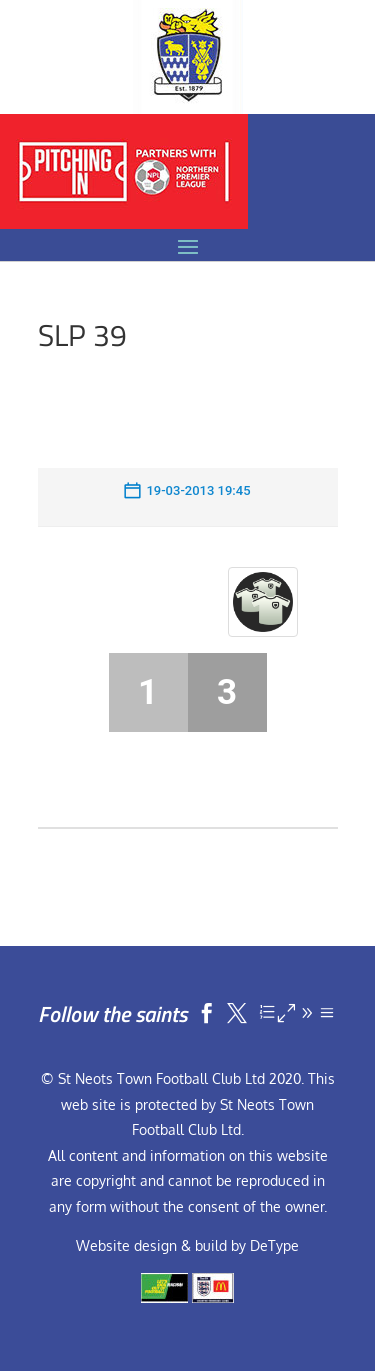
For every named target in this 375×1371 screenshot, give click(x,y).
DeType (274, 1245)
